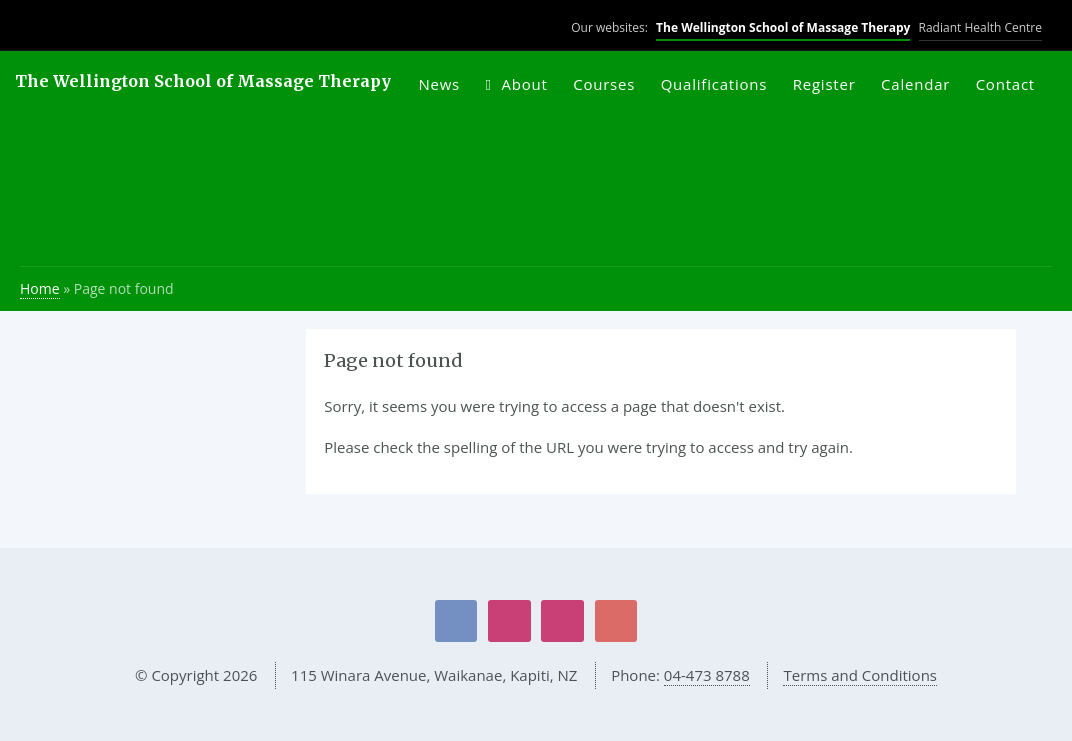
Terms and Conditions (860, 675)
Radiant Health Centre (980, 27)
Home (40, 288)
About (525, 84)
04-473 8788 (707, 675)
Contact (1005, 84)
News (439, 84)
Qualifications (714, 84)
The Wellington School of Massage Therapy (783, 27)
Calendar (915, 84)
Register (824, 84)
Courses (604, 84)
